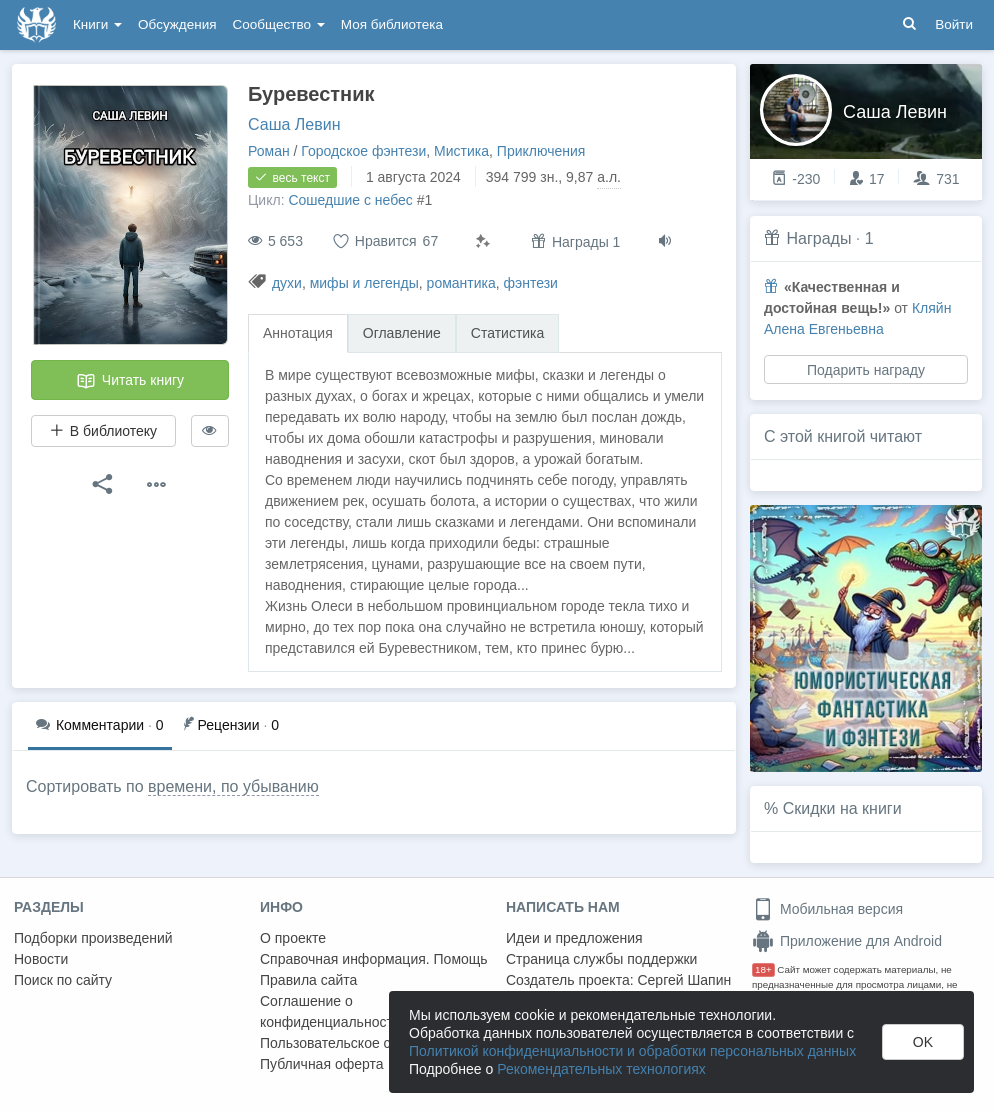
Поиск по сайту (63, 980)
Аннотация (298, 333)
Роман (269, 151)
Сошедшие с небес (350, 200)
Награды (818, 238)
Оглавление (402, 333)
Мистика (461, 151)
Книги (97, 24)
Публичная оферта (322, 1064)
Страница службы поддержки (601, 959)
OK (923, 1042)
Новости (41, 959)
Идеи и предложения (574, 938)
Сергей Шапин (684, 980)
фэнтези (531, 283)
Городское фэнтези (363, 151)
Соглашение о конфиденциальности (330, 1011)
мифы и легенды (364, 283)
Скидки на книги (842, 808)
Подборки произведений (93, 938)
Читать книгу (130, 381)
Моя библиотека (392, 24)
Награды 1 (575, 241)
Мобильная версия (827, 909)
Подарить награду (866, 370)
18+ (763, 969)
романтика (461, 283)
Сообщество (279, 24)
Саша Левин (294, 124)
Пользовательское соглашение (361, 1043)
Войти (954, 24)
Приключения (541, 151)
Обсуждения (177, 24)
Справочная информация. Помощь (374, 959)
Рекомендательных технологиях (601, 1069)
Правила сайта (308, 980)
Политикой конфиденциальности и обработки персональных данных (632, 1051)
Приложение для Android (847, 941)
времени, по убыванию (233, 786)
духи (287, 283)
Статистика (508, 333)
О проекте (293, 938)
